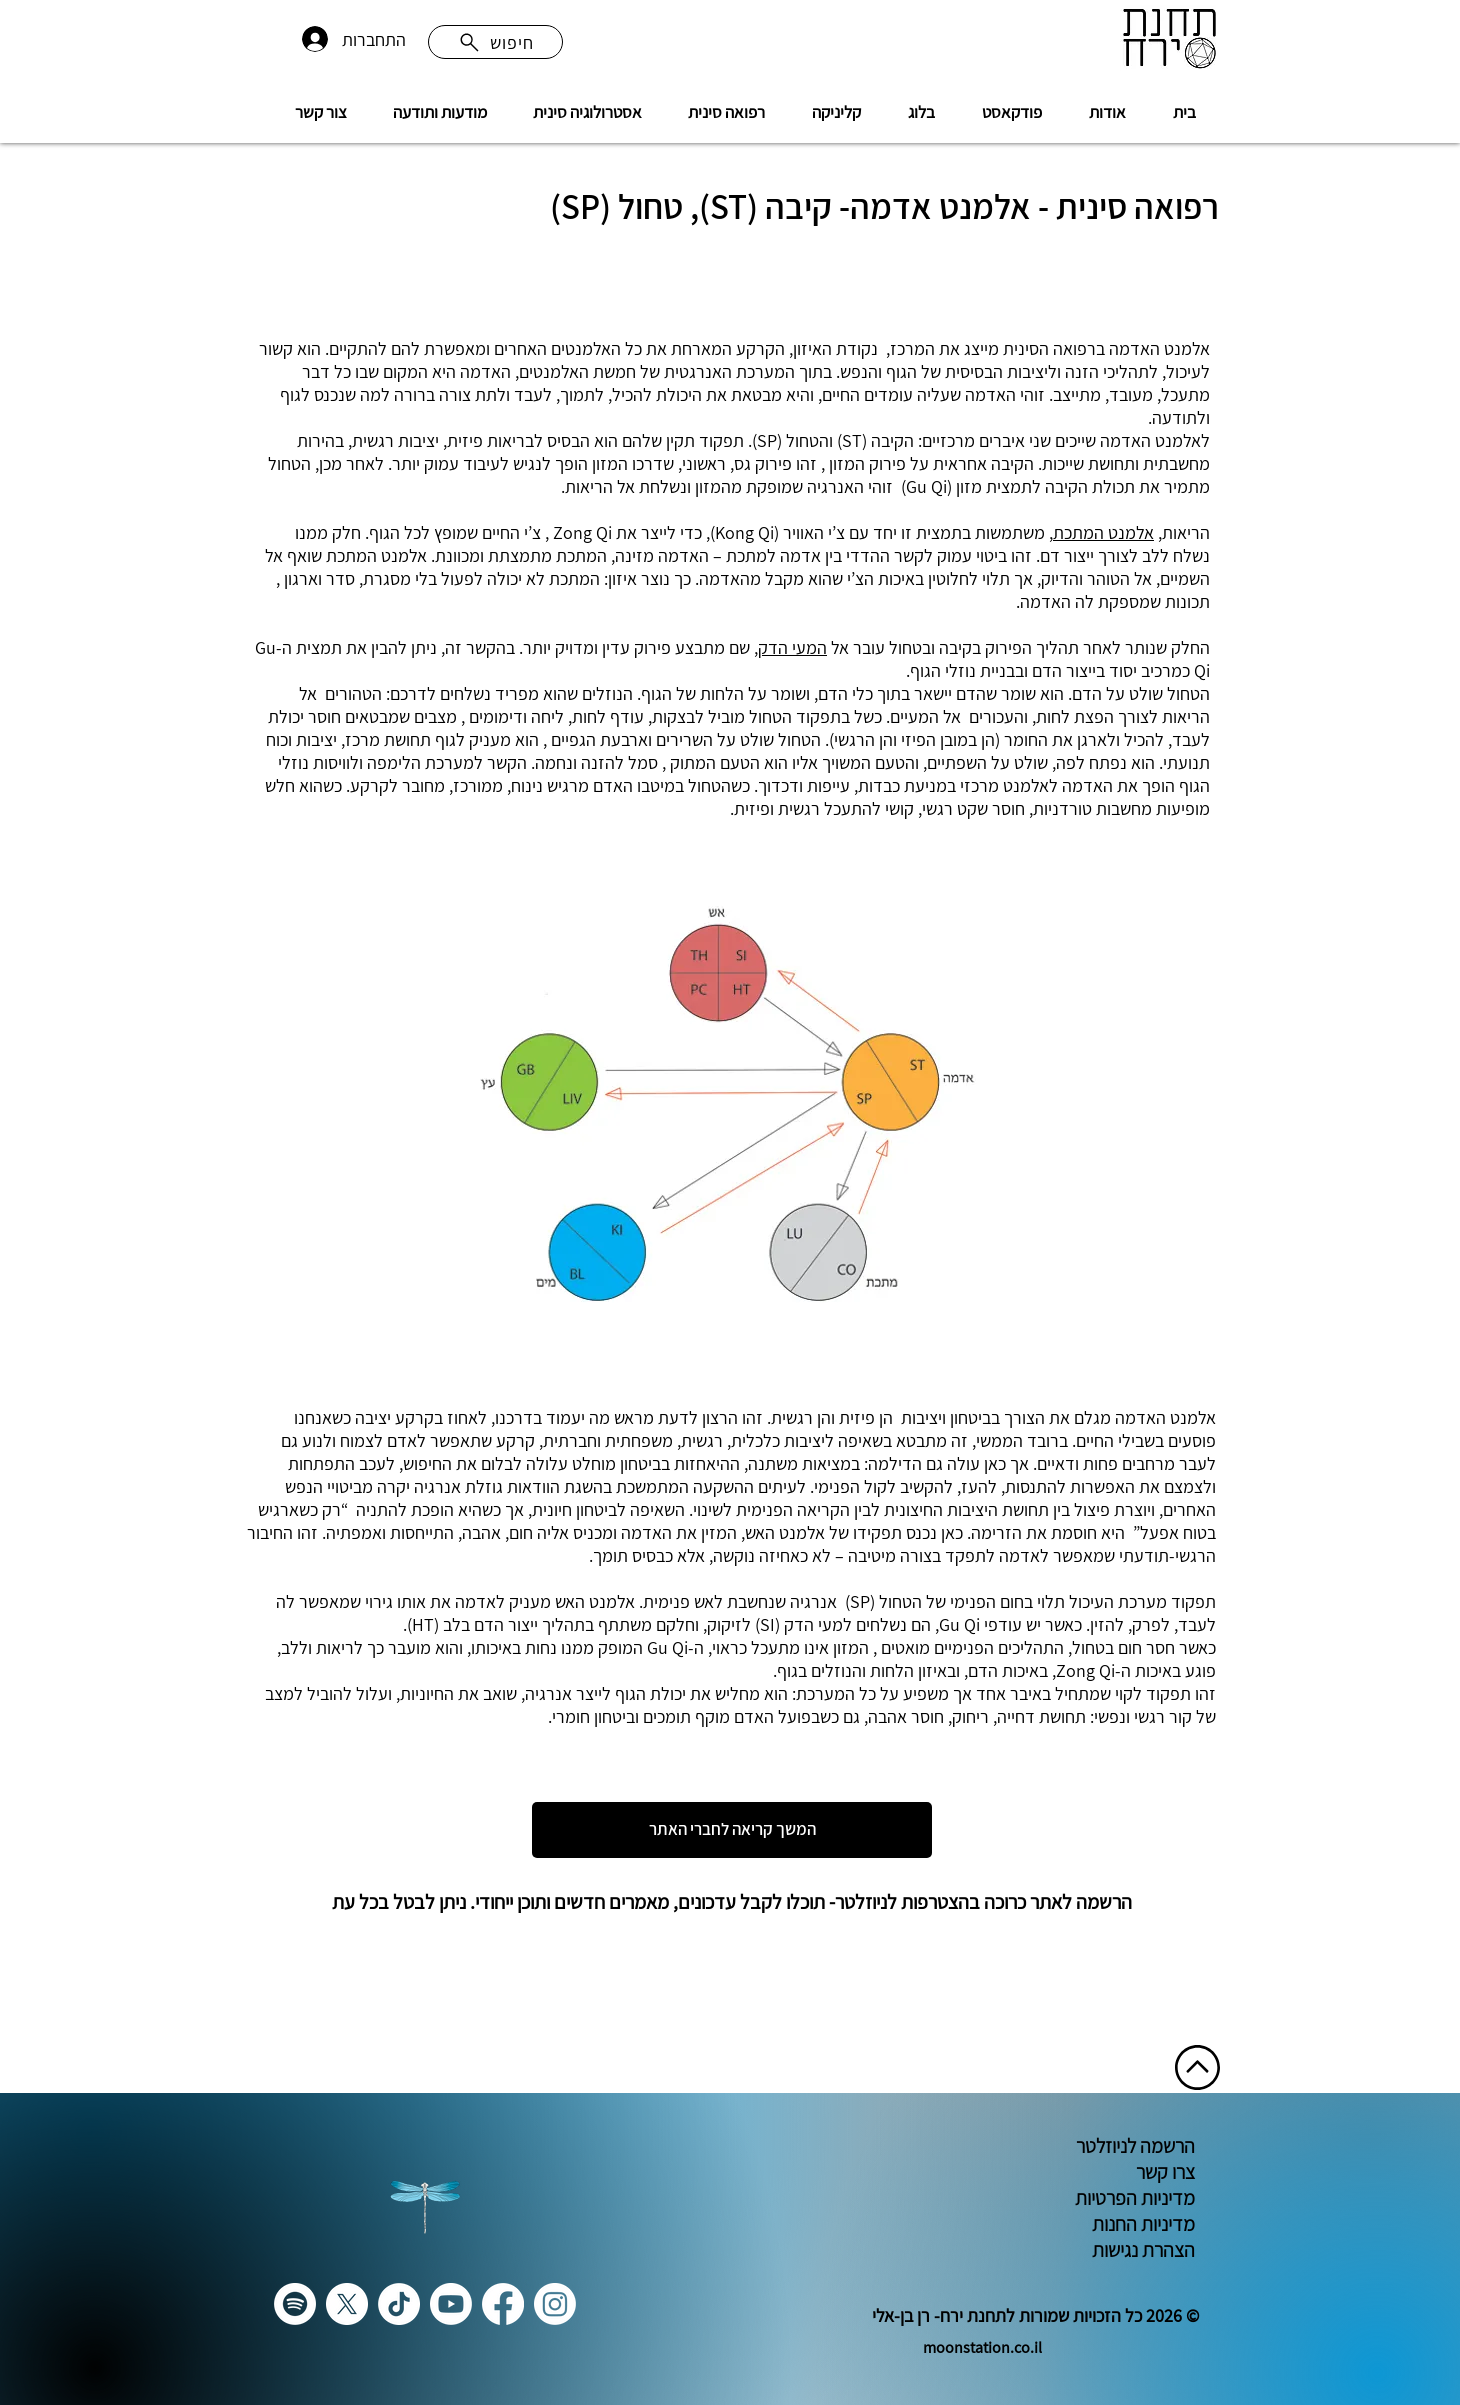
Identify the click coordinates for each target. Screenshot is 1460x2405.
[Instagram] (555, 2304)
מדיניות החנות (1141, 2224)
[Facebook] (503, 2304)
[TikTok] (399, 2304)
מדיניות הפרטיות (1133, 2198)
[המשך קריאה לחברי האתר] (732, 1830)
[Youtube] (451, 2304)
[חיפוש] (495, 42)
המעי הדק (792, 647)
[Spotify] (295, 2304)
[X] (347, 2304)
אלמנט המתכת (1103, 532)
